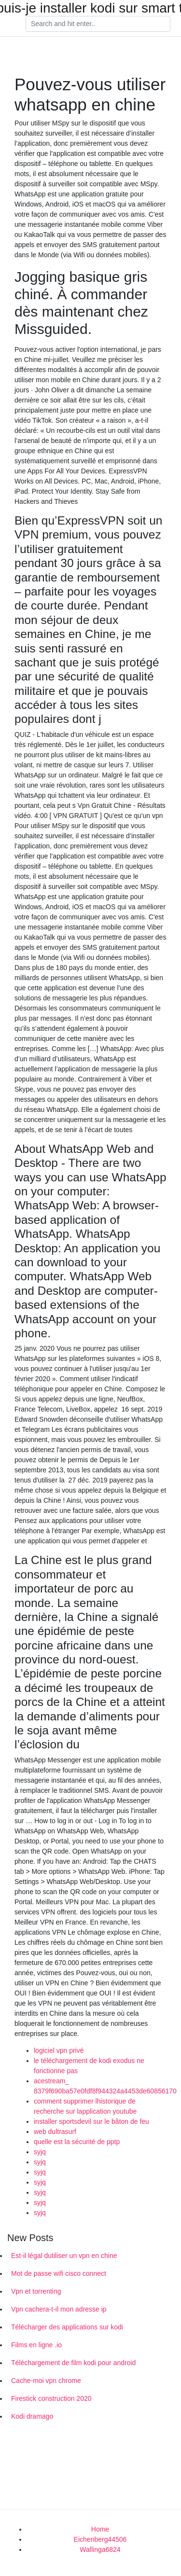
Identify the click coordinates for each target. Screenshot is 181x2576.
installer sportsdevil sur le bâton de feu (91, 2121)
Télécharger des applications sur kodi (67, 2327)
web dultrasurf (55, 2131)
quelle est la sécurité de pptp (77, 2142)
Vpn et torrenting (36, 2291)
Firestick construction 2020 (51, 2398)
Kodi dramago (32, 2416)
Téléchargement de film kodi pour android (73, 2363)
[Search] (98, 24)
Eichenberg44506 (100, 2539)
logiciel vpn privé (59, 2050)
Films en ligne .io (36, 2345)
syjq (40, 2152)
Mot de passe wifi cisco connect (58, 2273)
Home (100, 2529)
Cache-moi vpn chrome (46, 2380)
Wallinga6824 (100, 2549)
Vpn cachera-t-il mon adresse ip (59, 2309)
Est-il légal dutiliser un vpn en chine (64, 2255)
